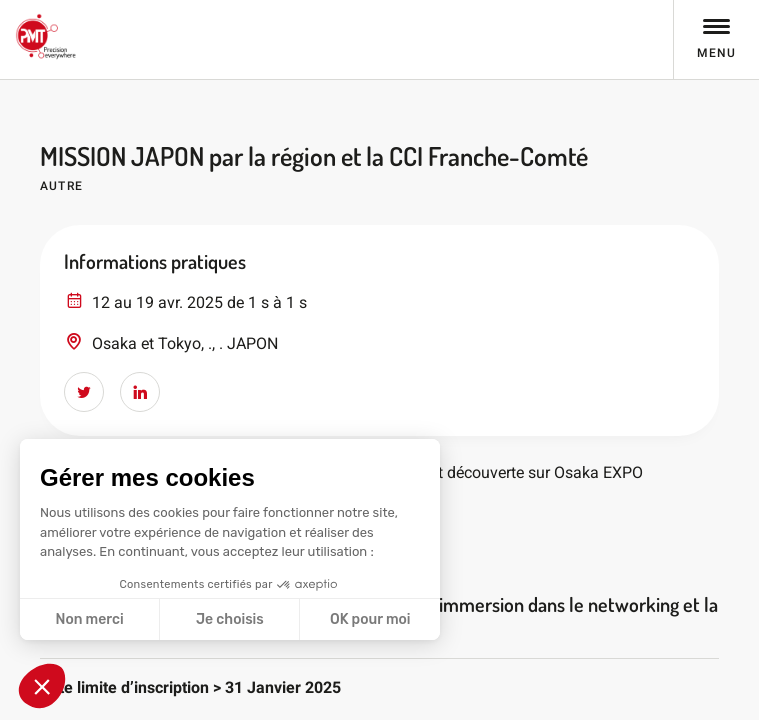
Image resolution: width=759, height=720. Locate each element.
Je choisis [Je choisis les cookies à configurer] (230, 619)
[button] (42, 686)
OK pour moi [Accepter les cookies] (370, 619)
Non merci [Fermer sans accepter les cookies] (89, 619)
